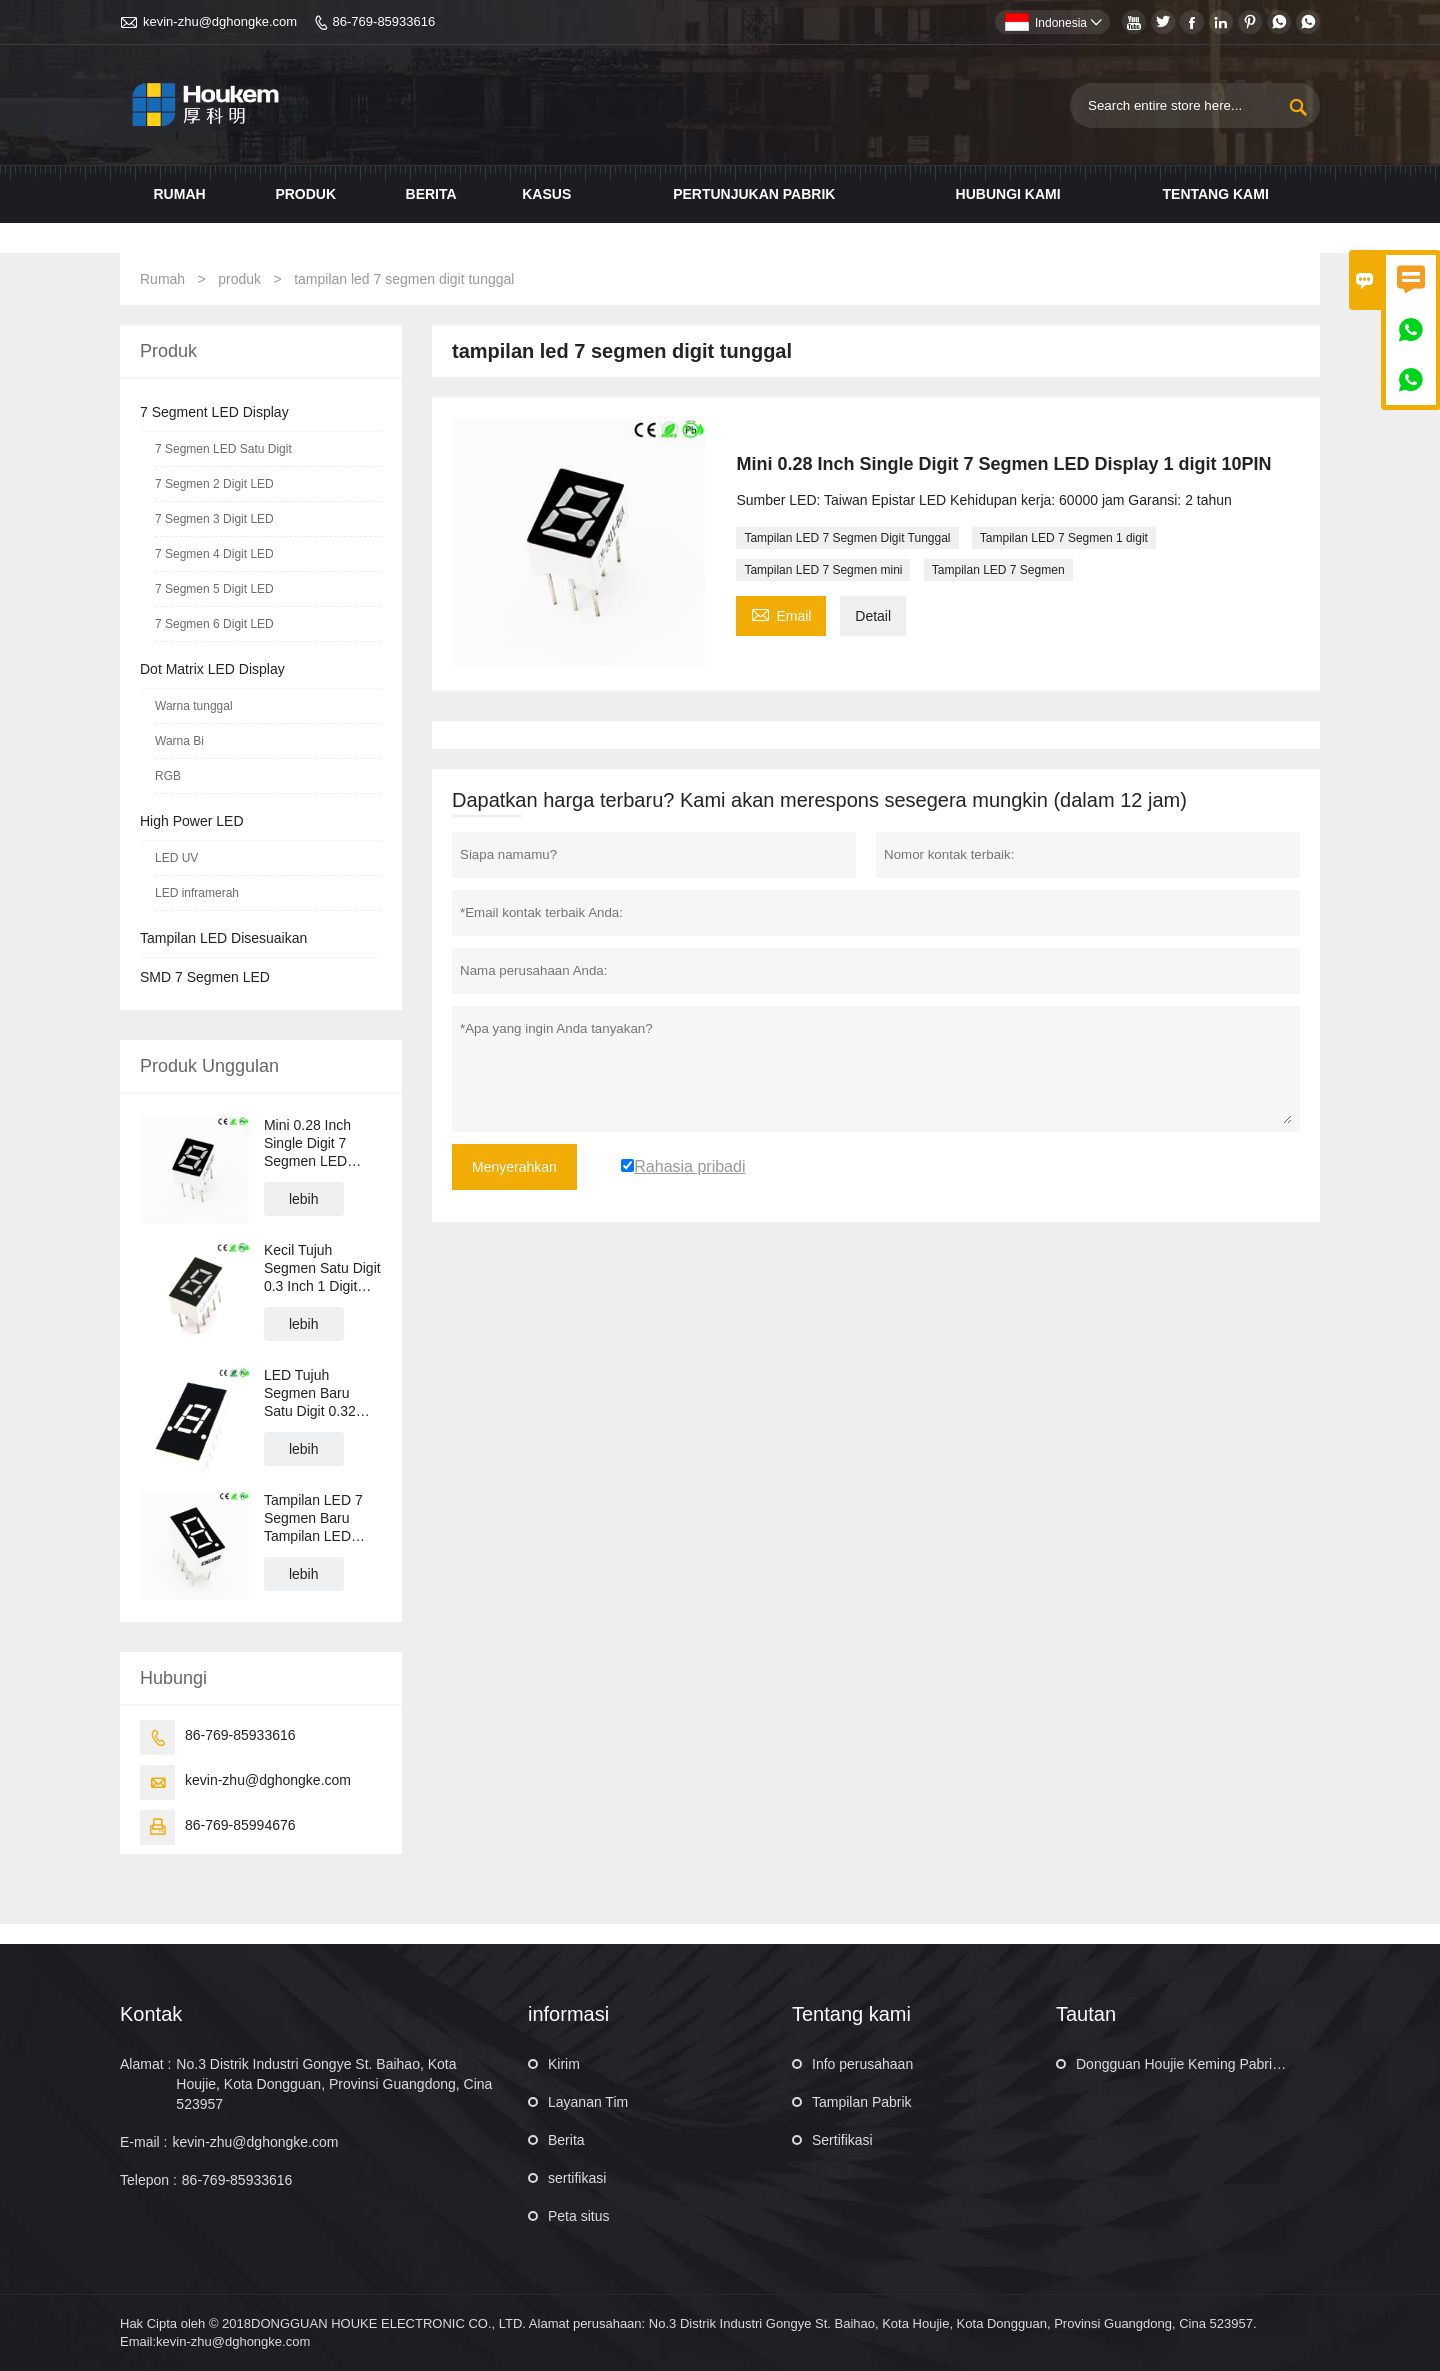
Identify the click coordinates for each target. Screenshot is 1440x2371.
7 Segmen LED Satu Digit (223, 449)
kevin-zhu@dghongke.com (220, 21)
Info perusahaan (862, 2064)
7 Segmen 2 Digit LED (214, 484)
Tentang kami (1216, 194)
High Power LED (192, 821)
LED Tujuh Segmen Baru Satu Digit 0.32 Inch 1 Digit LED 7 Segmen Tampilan (320, 1393)
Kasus (546, 194)
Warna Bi (179, 741)
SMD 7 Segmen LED (205, 977)
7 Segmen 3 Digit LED (214, 519)
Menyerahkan (514, 1167)
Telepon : (148, 2180)
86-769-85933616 (384, 21)
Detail (873, 616)
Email (781, 613)
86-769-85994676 (240, 1825)
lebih (304, 1199)
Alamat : (145, 2064)
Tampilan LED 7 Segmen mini (823, 570)
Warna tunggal (194, 706)
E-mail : (143, 2142)
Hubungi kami (1008, 194)
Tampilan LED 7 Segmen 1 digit (1064, 538)
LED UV (176, 858)
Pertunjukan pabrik (754, 194)
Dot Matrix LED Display (212, 669)
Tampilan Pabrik (862, 2102)
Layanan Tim (588, 2102)
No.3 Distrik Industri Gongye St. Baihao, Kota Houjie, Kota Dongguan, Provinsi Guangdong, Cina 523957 (334, 2084)
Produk (305, 194)
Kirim (564, 2064)
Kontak (151, 2014)
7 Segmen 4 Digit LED (214, 554)
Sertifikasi (842, 2140)
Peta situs (578, 2216)
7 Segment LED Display (214, 412)
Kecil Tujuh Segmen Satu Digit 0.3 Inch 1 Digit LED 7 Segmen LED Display (322, 1268)
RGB (168, 776)
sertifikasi (577, 2178)
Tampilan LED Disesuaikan (223, 938)
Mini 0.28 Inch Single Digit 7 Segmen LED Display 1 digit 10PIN (307, 1143)
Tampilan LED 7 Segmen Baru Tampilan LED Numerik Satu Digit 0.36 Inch (322, 1518)
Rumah (180, 194)
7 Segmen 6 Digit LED (214, 624)
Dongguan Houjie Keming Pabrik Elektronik (1210, 2064)
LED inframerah (197, 893)
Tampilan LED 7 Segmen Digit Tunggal (847, 538)
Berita (431, 194)
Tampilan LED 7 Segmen (998, 570)
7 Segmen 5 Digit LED (214, 589)
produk (239, 279)
